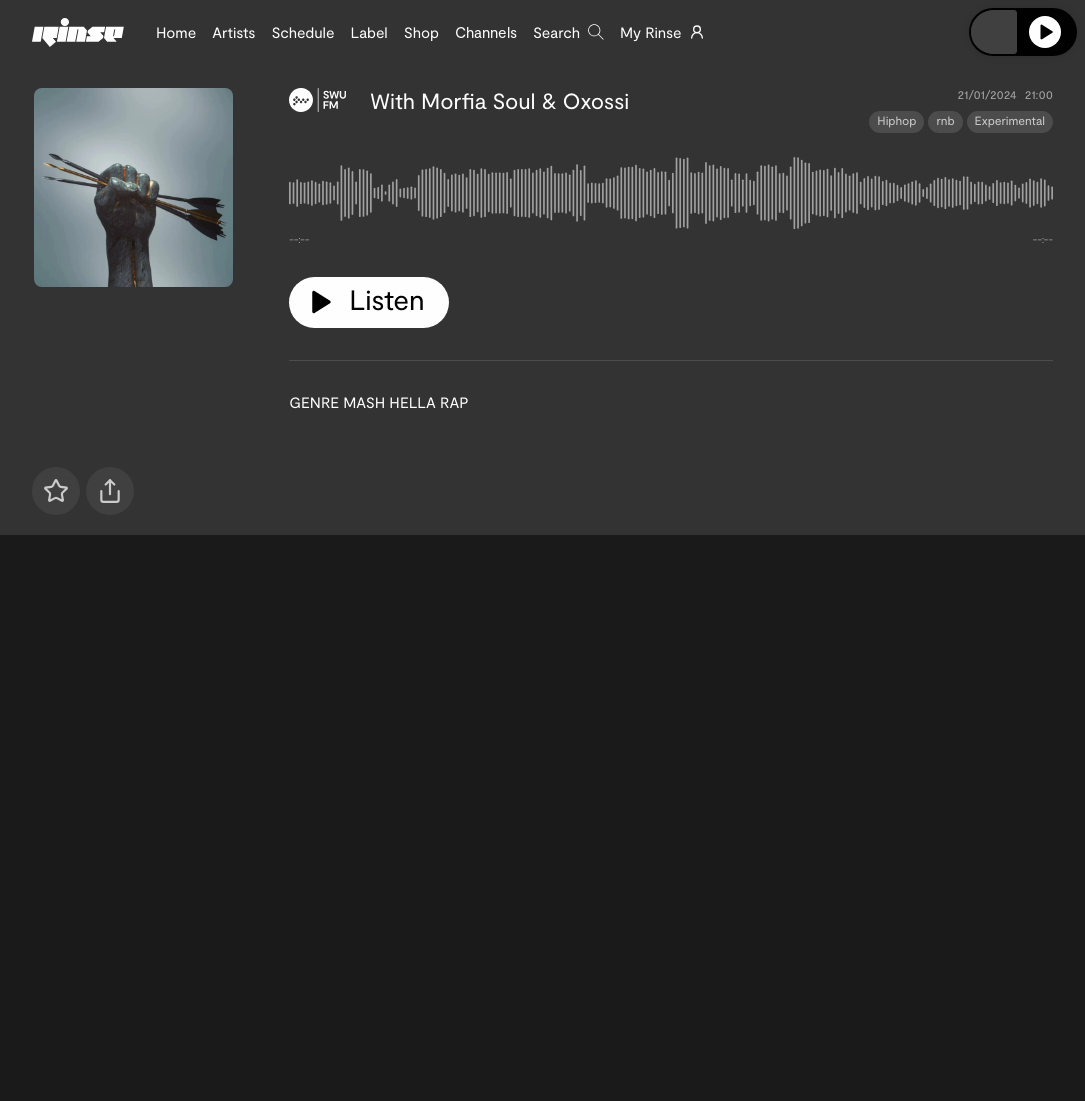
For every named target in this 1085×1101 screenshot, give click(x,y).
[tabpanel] (671, 197)
